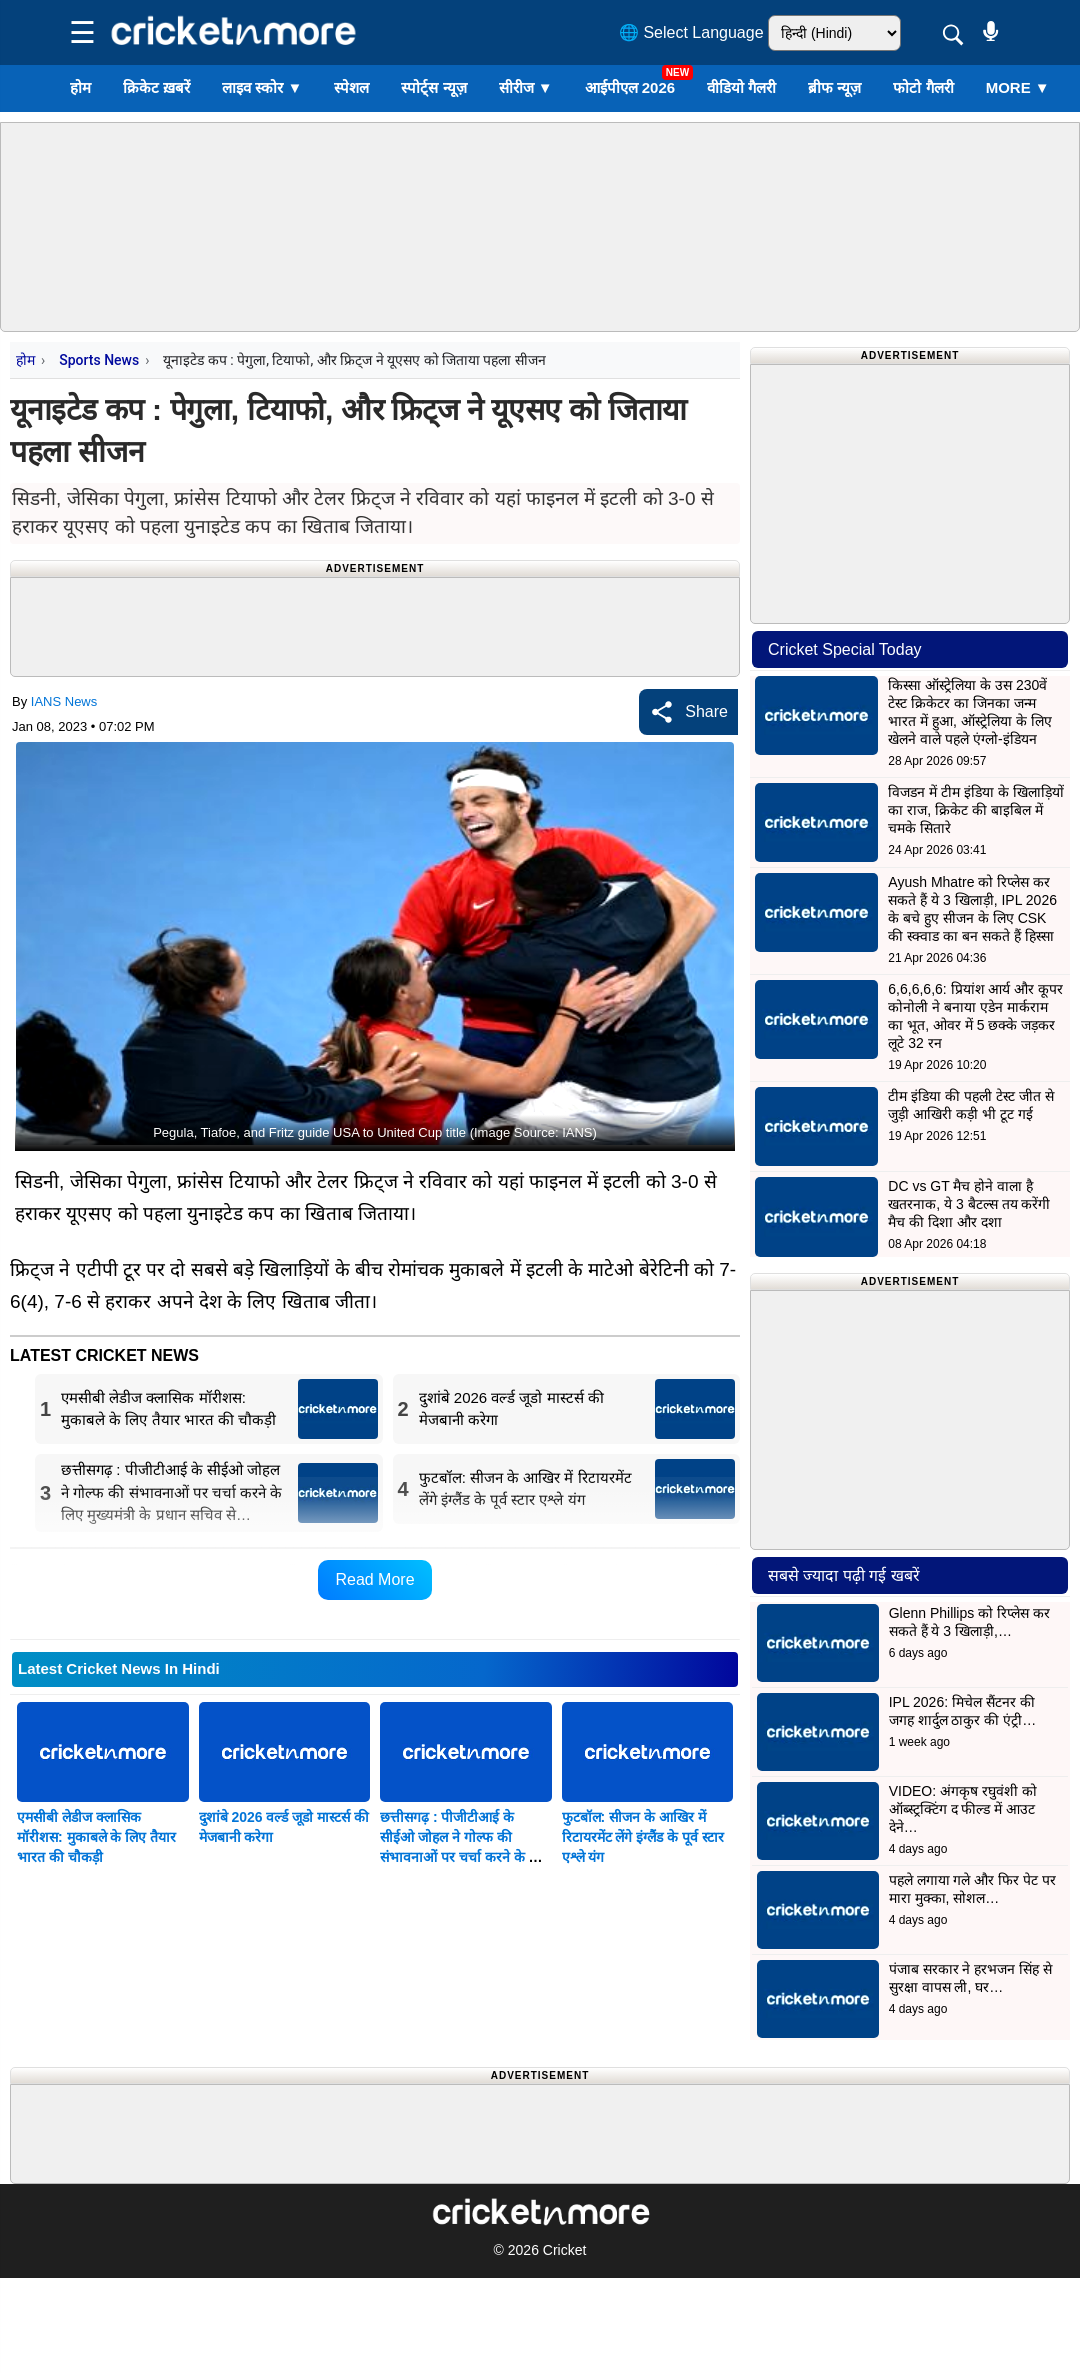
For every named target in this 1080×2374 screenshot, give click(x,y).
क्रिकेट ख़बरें (156, 87)
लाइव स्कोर (262, 87)
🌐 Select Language (691, 32)
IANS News (64, 701)
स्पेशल (351, 87)
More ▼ (1018, 87)
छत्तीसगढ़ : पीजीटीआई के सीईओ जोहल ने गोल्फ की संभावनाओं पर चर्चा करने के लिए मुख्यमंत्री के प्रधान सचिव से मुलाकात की (464, 1857)
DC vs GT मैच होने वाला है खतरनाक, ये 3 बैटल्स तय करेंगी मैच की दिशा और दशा (969, 1204)
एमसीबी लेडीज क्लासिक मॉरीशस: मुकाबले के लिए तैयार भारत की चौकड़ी (96, 1837)
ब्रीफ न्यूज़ (834, 87)
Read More (374, 1579)
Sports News (99, 360)
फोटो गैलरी (923, 87)
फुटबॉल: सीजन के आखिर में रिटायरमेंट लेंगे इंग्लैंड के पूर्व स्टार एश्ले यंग (643, 1837)
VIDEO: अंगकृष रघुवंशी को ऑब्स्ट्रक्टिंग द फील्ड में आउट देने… (963, 1809)
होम (80, 87)
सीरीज (526, 87)
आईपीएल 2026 (630, 87)
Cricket (565, 2250)
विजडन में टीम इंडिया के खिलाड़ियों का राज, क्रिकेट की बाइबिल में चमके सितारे (975, 810)
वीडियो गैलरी (741, 87)
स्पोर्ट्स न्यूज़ (433, 87)
